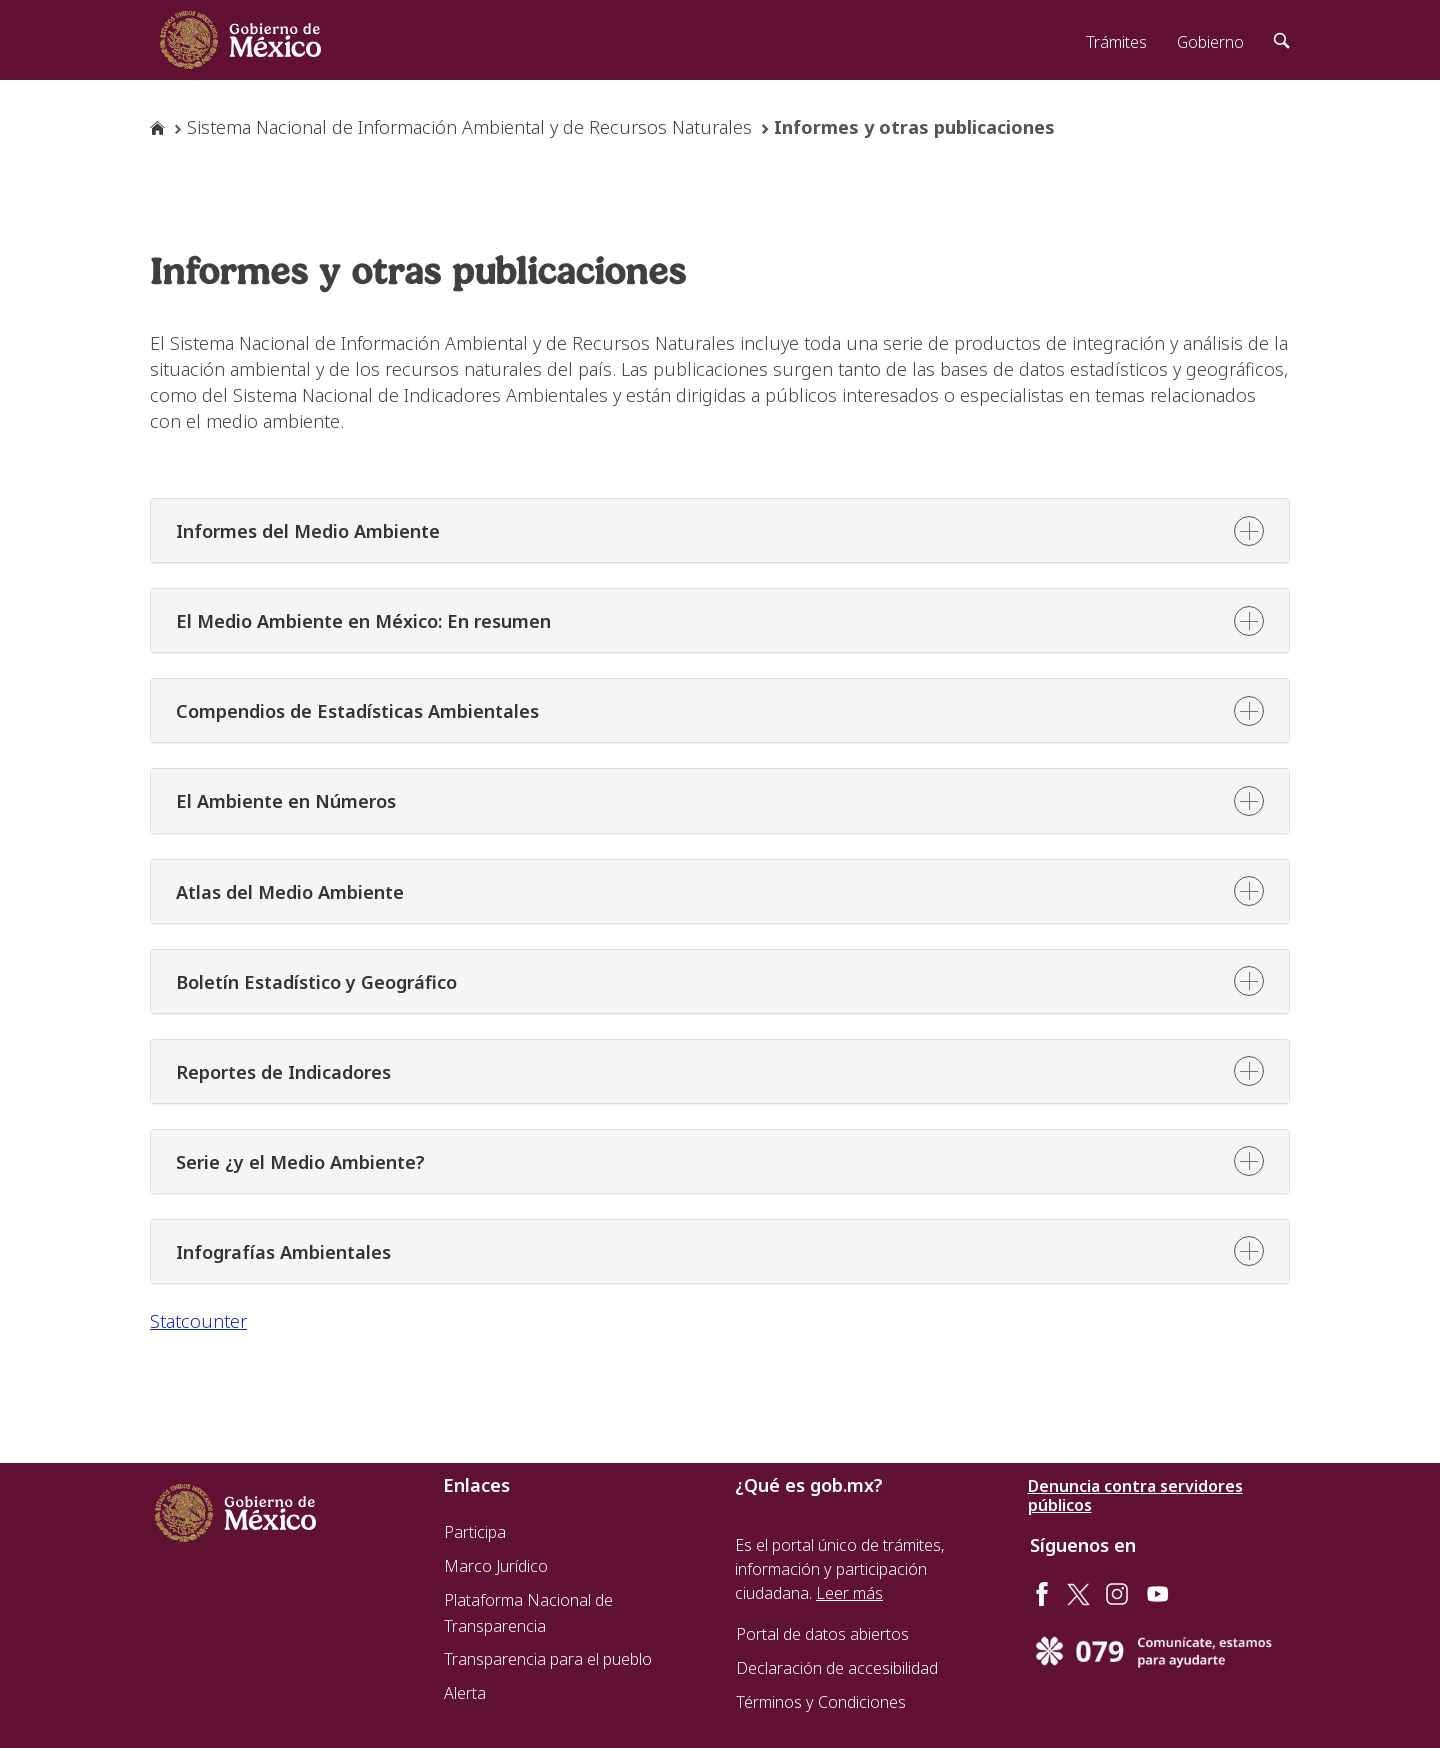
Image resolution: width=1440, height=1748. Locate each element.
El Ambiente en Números (286, 801)
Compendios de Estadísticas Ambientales (357, 711)
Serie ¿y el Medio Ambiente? (300, 1162)
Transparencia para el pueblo (548, 1659)
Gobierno (1210, 42)
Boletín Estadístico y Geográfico (316, 982)
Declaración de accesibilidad (837, 1668)
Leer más (849, 1593)
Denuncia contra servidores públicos (1135, 1496)
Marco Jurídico (496, 1566)
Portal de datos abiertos (822, 1634)
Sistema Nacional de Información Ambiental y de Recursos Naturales (469, 127)
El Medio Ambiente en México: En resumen (363, 621)
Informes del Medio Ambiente (308, 531)
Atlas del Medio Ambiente (290, 892)
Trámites (1116, 42)
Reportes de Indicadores (283, 1072)
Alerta (465, 1693)
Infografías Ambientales (283, 1252)
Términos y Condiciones (821, 1702)
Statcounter (198, 1321)
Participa (475, 1532)
